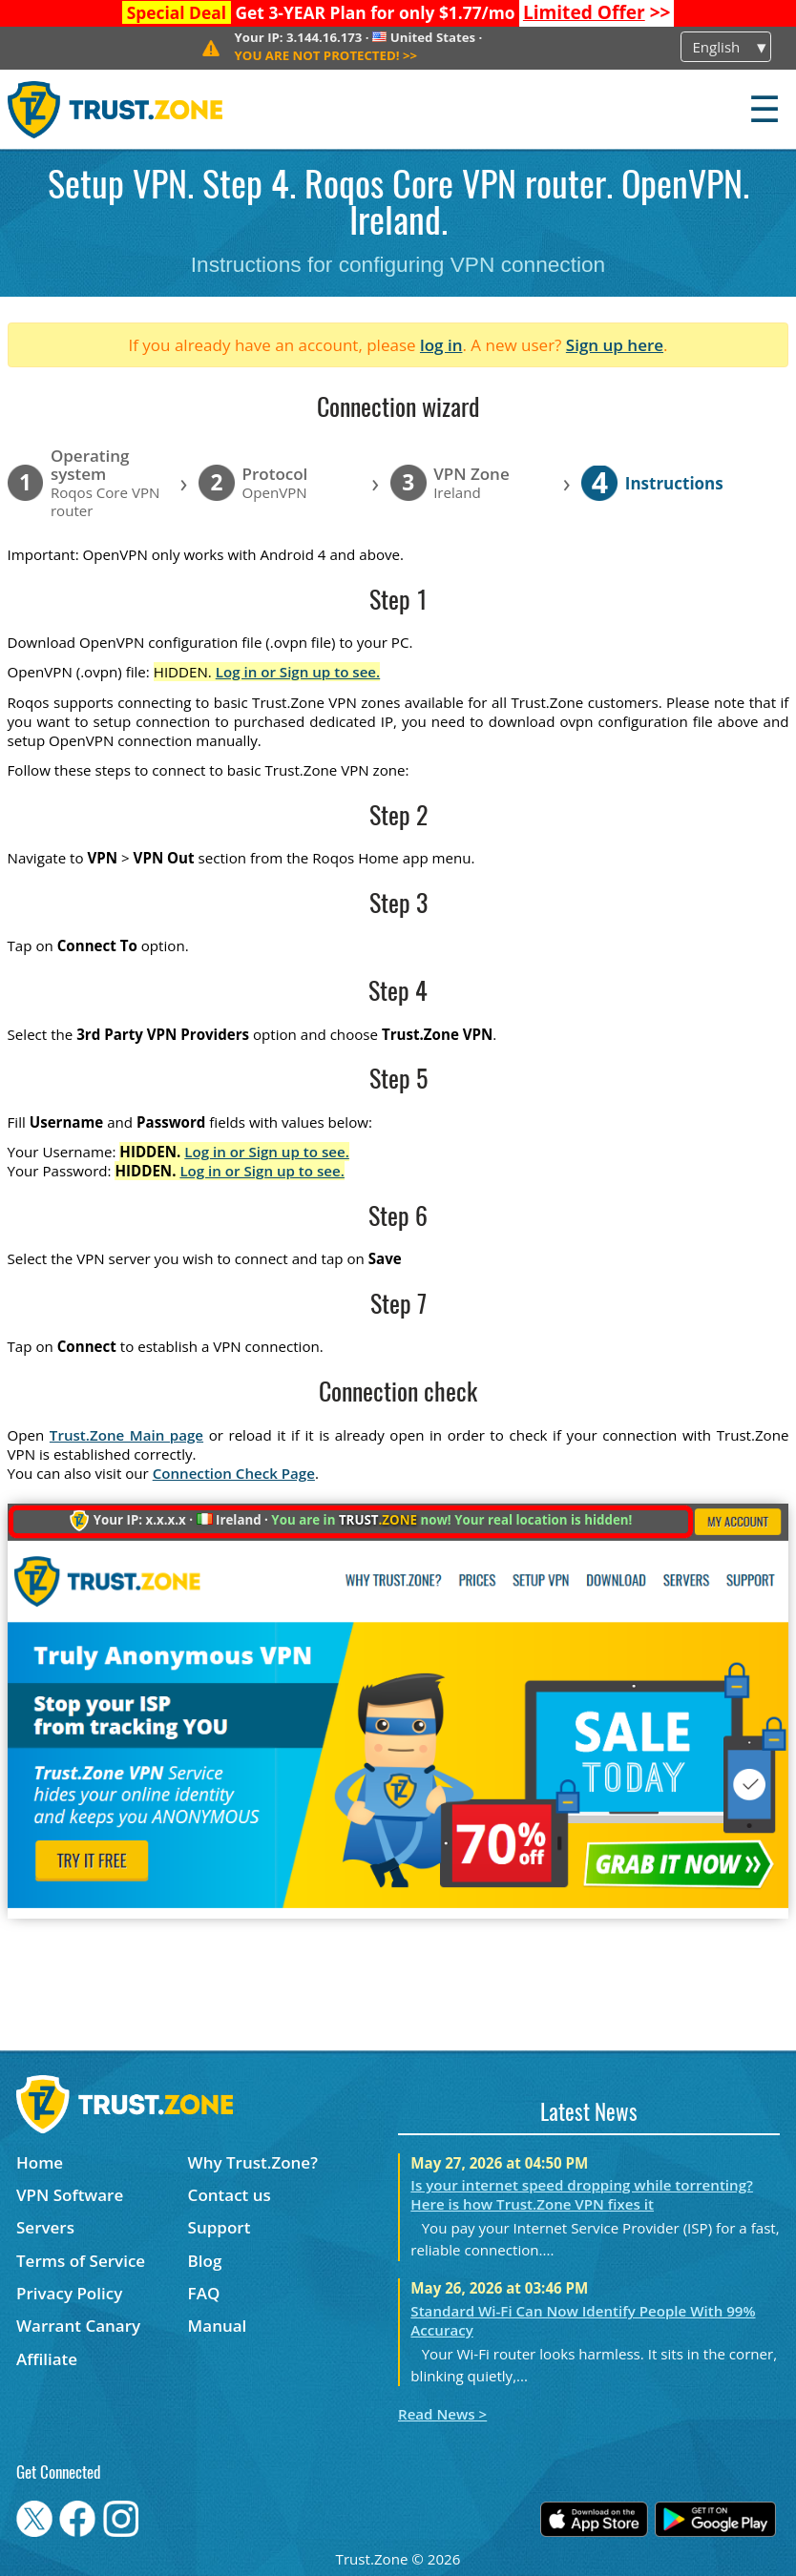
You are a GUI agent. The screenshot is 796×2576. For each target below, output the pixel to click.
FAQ (204, 2293)
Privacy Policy (69, 2293)
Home (39, 2162)
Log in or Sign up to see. (298, 671)
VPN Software (69, 2195)
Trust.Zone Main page (126, 1434)
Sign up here (614, 345)
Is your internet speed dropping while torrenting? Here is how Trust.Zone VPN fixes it (581, 2194)
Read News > (442, 2413)
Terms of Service (80, 2261)
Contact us (229, 2195)
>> (597, 12)
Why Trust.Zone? (253, 2162)
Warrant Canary (78, 2326)
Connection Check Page (234, 1473)
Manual (217, 2326)
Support (219, 2227)
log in (441, 345)
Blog (205, 2261)
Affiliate (46, 2359)
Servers (45, 2227)
